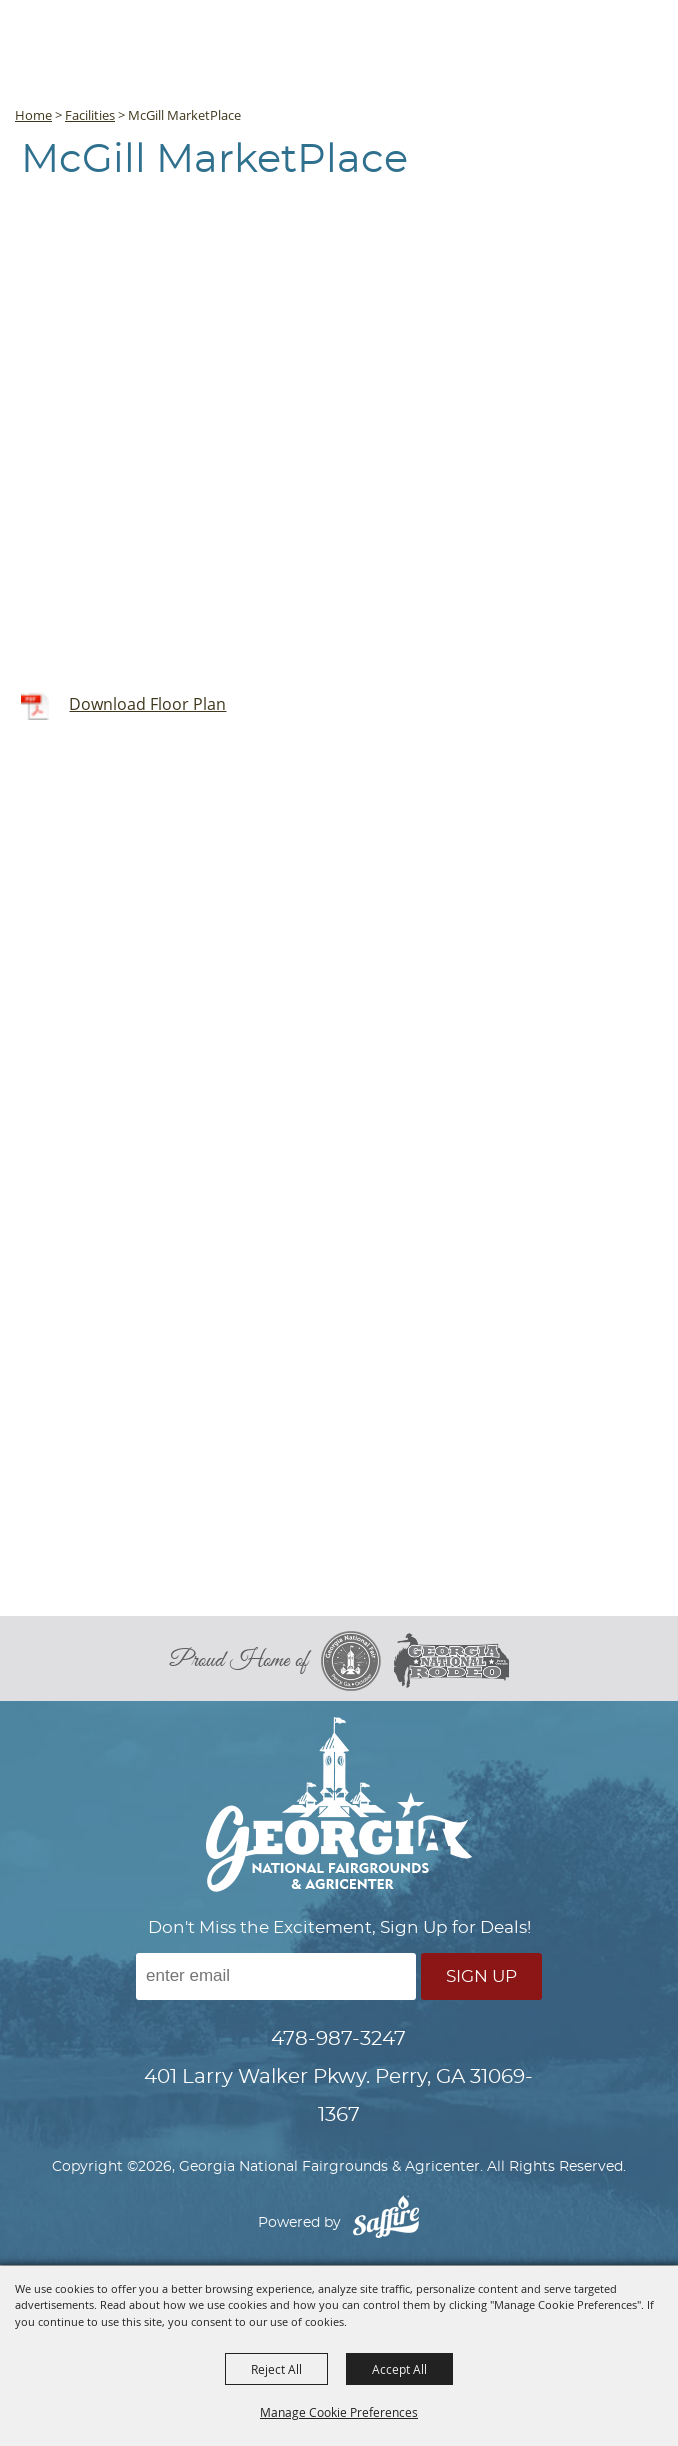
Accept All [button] (399, 2369)
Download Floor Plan (147, 704)
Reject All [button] (276, 2369)
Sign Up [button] (481, 1976)
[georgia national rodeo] (451, 1660)
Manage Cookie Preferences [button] (339, 2412)
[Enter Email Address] (276, 1976)
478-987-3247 (338, 2039)
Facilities (90, 115)
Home (33, 115)
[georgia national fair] (357, 1661)
